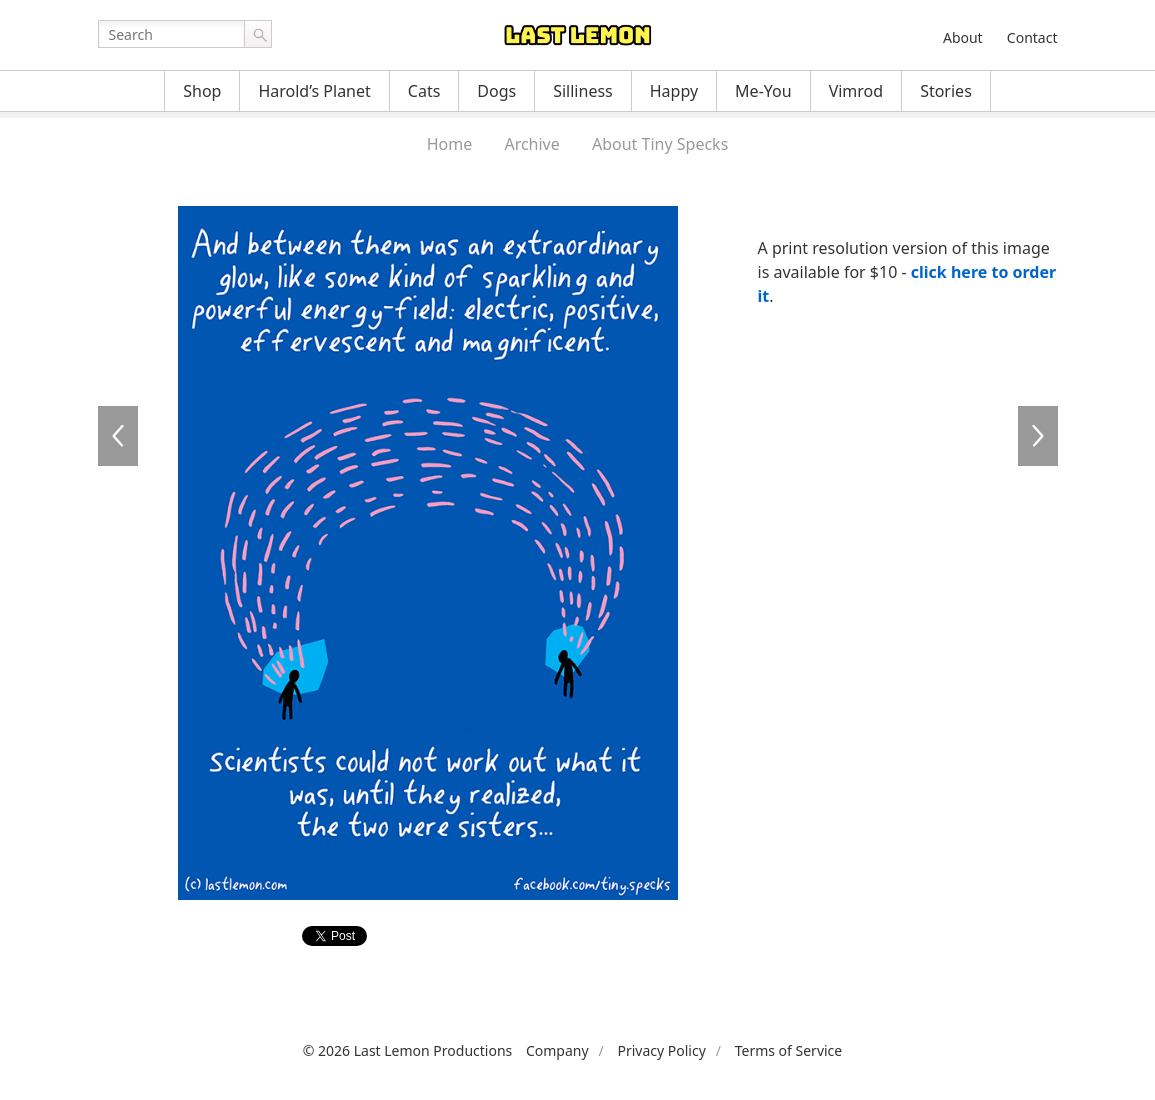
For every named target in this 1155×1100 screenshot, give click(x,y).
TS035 (1038, 436)
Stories (946, 91)
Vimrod (856, 91)
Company (557, 1050)
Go (258, 34)
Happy (674, 91)
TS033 (118, 436)
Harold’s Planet (314, 91)
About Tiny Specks (660, 144)
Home (450, 144)
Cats (424, 91)
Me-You (763, 91)
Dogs (496, 91)
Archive (531, 144)
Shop (202, 91)
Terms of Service (789, 1050)
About (963, 37)
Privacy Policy (661, 1050)
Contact (1032, 37)
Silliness (583, 91)
